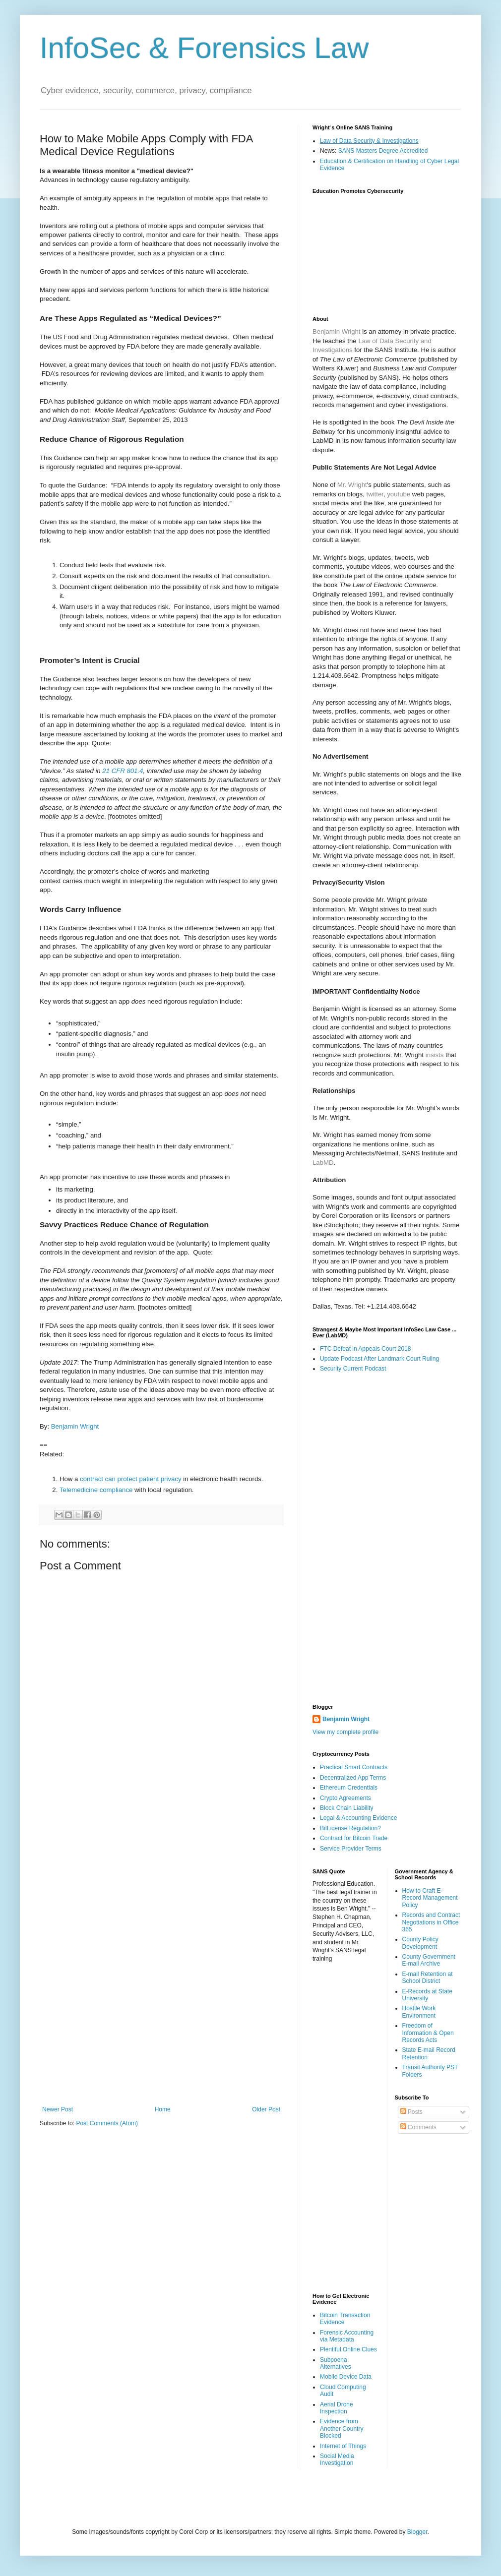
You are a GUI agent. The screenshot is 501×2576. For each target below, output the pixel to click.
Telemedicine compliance (96, 1490)
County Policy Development (420, 1943)
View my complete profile (345, 1732)
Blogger (417, 2531)
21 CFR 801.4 (122, 771)
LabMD (323, 1162)
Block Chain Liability (346, 1807)
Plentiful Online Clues (348, 2349)
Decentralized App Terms (353, 1777)
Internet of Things (343, 2446)
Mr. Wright (352, 484)
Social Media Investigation (337, 2459)
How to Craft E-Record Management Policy (430, 1898)
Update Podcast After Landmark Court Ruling (379, 1358)
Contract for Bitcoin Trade (353, 1838)
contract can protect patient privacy (131, 1479)
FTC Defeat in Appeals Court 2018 (365, 1348)
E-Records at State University (427, 1995)
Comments (418, 2127)
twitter (374, 494)
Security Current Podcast (353, 1368)
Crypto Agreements (345, 1798)
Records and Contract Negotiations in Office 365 (431, 1922)
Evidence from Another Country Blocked (341, 2428)
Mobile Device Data (346, 2376)
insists (435, 1055)
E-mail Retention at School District (427, 1977)
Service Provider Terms (350, 1848)
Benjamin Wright (75, 1426)
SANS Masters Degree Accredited (383, 150)
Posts (411, 2111)
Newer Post (57, 2109)
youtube (398, 494)
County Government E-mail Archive (428, 1960)
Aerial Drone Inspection (336, 2408)
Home (163, 2109)
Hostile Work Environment (419, 2012)
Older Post (266, 2109)
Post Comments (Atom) (107, 2123)
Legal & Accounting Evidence (358, 1817)
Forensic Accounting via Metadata (347, 2336)
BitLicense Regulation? (350, 1828)
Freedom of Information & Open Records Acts (428, 2032)
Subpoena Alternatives (335, 2363)
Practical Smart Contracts (353, 1767)
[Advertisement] (161, 1945)
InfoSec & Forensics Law (204, 47)
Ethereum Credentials (348, 1787)
